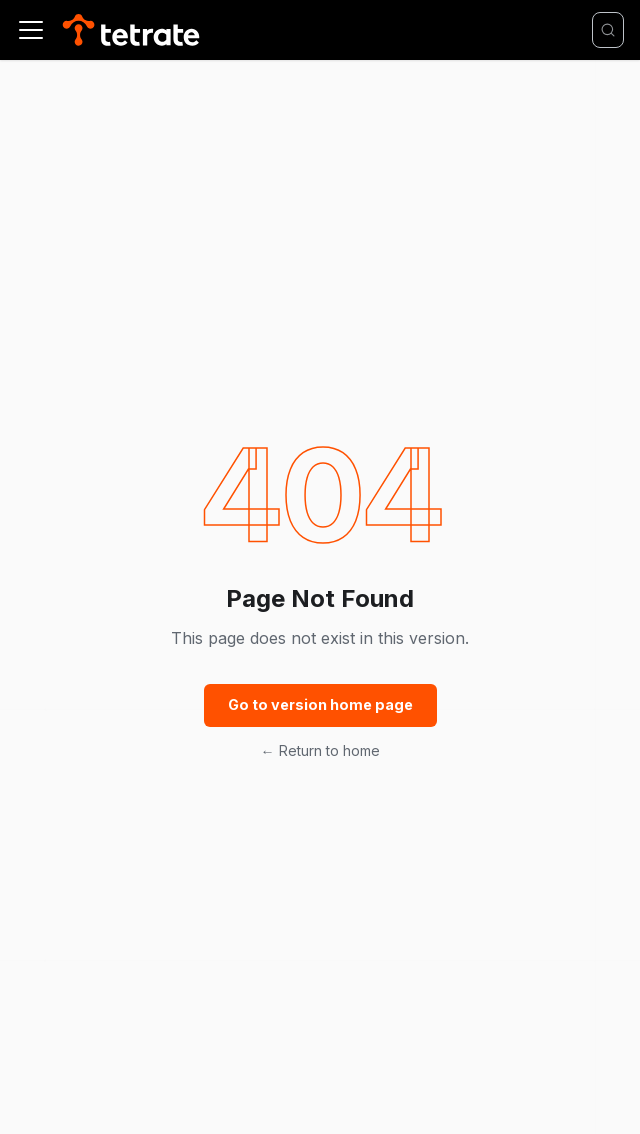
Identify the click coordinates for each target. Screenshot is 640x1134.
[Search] (608, 30)
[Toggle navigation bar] (31, 30)
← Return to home (320, 750)
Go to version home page (320, 704)
